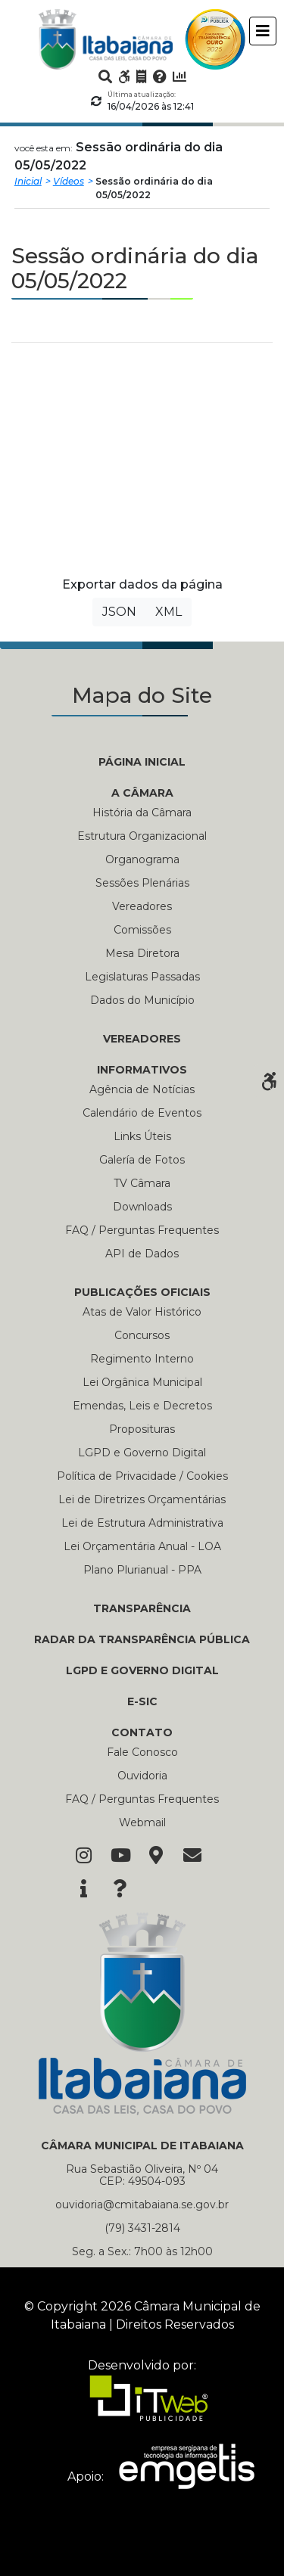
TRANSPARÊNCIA (142, 1608)
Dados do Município (142, 1000)
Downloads (142, 1206)
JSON (119, 611)
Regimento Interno (142, 1359)
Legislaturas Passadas (142, 976)
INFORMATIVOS (142, 1070)
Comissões (142, 930)
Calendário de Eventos (142, 1113)
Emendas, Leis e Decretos (142, 1405)
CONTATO (142, 1732)
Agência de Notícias (142, 1089)
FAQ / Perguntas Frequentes (142, 1230)
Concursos (142, 1335)
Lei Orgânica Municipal (142, 1382)
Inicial (28, 181)
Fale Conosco (142, 1752)
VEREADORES (142, 1039)
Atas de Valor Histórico (142, 1312)
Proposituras (142, 1429)
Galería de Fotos (142, 1160)
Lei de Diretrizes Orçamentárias (142, 1499)
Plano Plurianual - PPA (142, 1570)
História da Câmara (142, 812)
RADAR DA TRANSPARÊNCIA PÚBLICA (142, 1639)
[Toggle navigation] (262, 31)
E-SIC (142, 1701)
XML (168, 611)
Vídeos (68, 181)
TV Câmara (142, 1183)
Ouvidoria (142, 1775)
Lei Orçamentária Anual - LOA (142, 1546)
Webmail (142, 1822)
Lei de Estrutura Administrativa (142, 1523)
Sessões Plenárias (142, 883)
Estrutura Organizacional (142, 836)
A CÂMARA (142, 793)
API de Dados (142, 1253)
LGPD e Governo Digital (142, 1452)
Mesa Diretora (142, 953)
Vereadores (142, 906)
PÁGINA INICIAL (142, 762)
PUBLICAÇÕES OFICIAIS (142, 1292)
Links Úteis (142, 1136)
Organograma (142, 859)
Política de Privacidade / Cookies (142, 1476)
